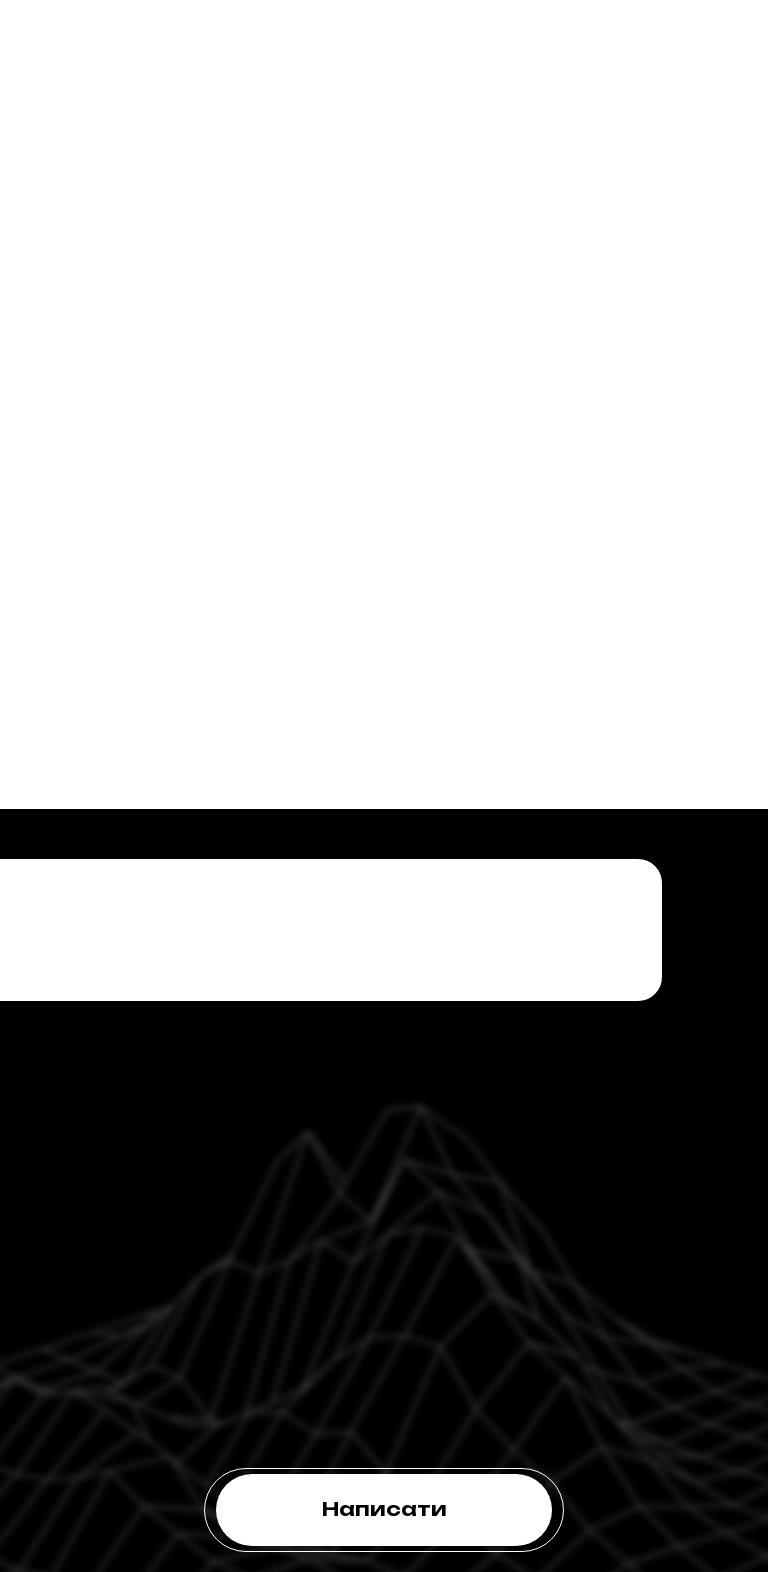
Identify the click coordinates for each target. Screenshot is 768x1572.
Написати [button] (384, 1509)
